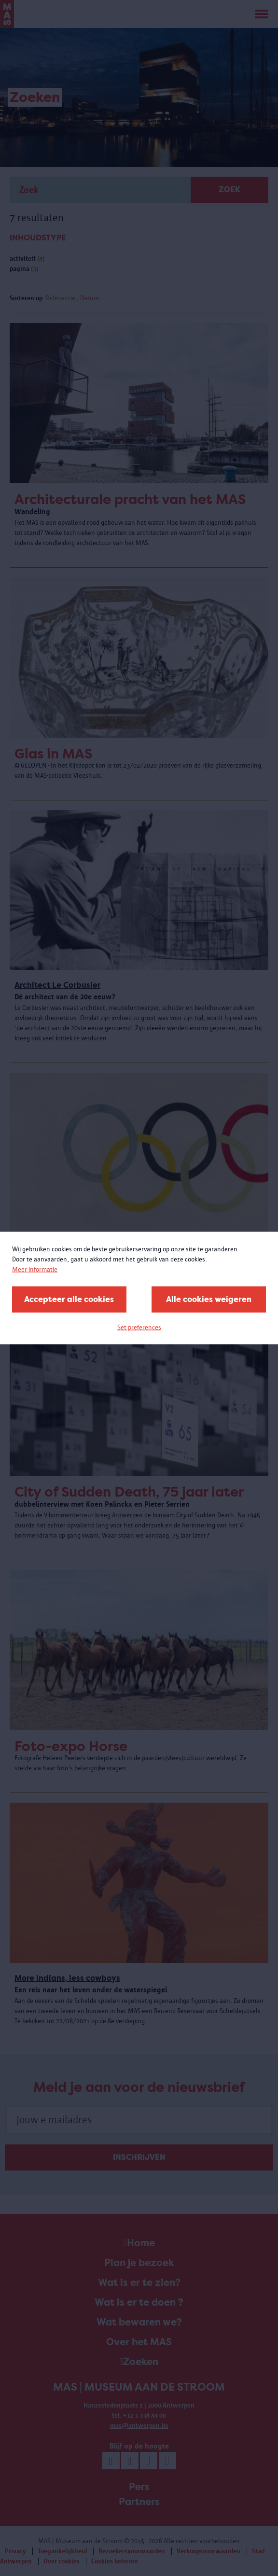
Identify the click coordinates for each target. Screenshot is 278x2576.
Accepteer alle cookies (69, 1299)
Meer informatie (34, 1269)
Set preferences (139, 1327)
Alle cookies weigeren (208, 1299)
